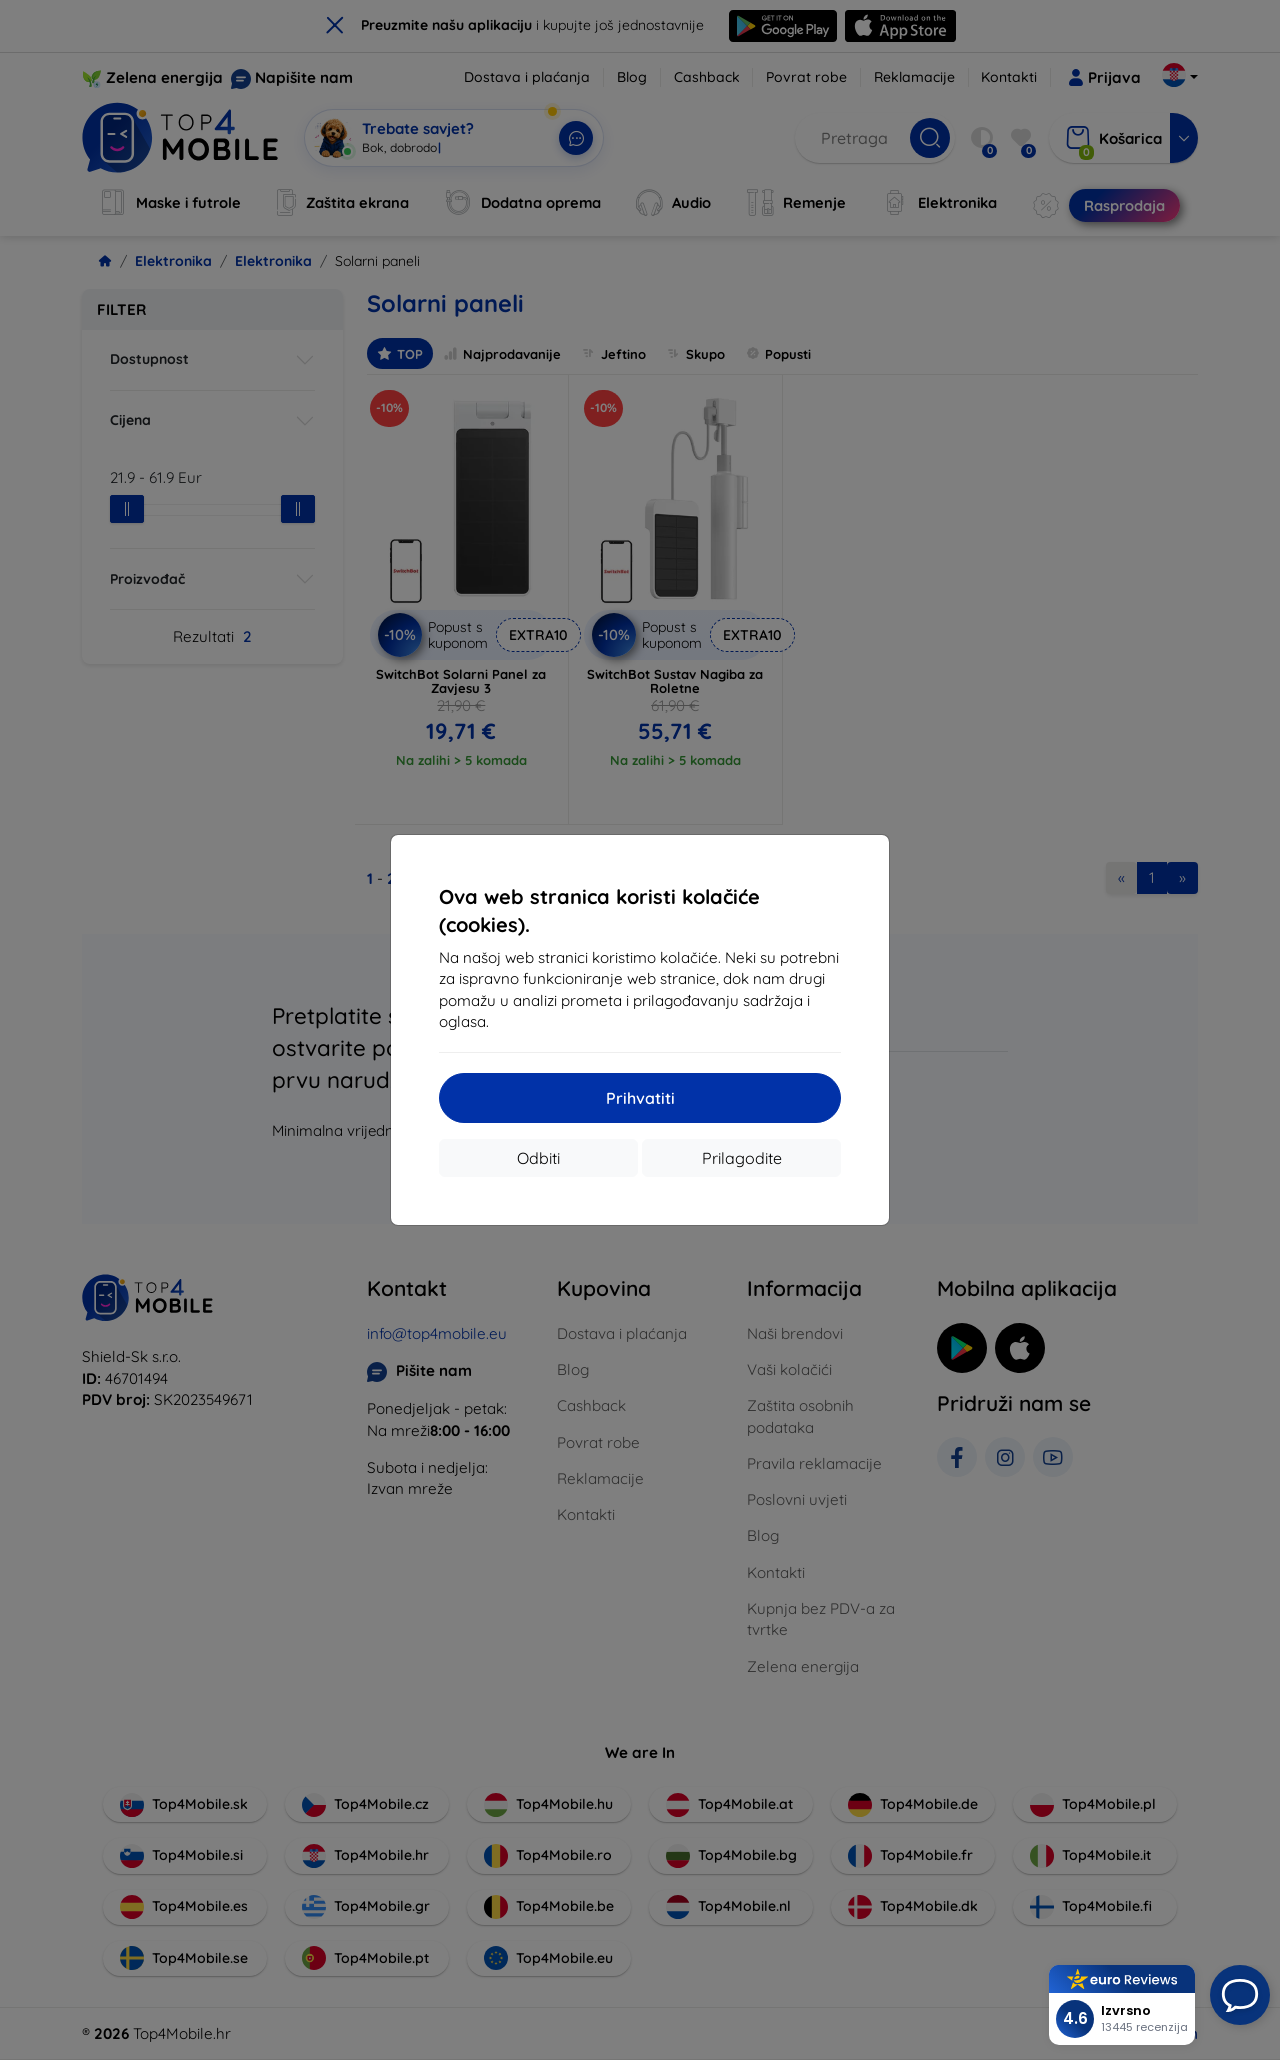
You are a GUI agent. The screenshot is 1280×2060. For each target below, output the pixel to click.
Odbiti (538, 1158)
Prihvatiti (640, 1098)
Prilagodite (742, 1158)
